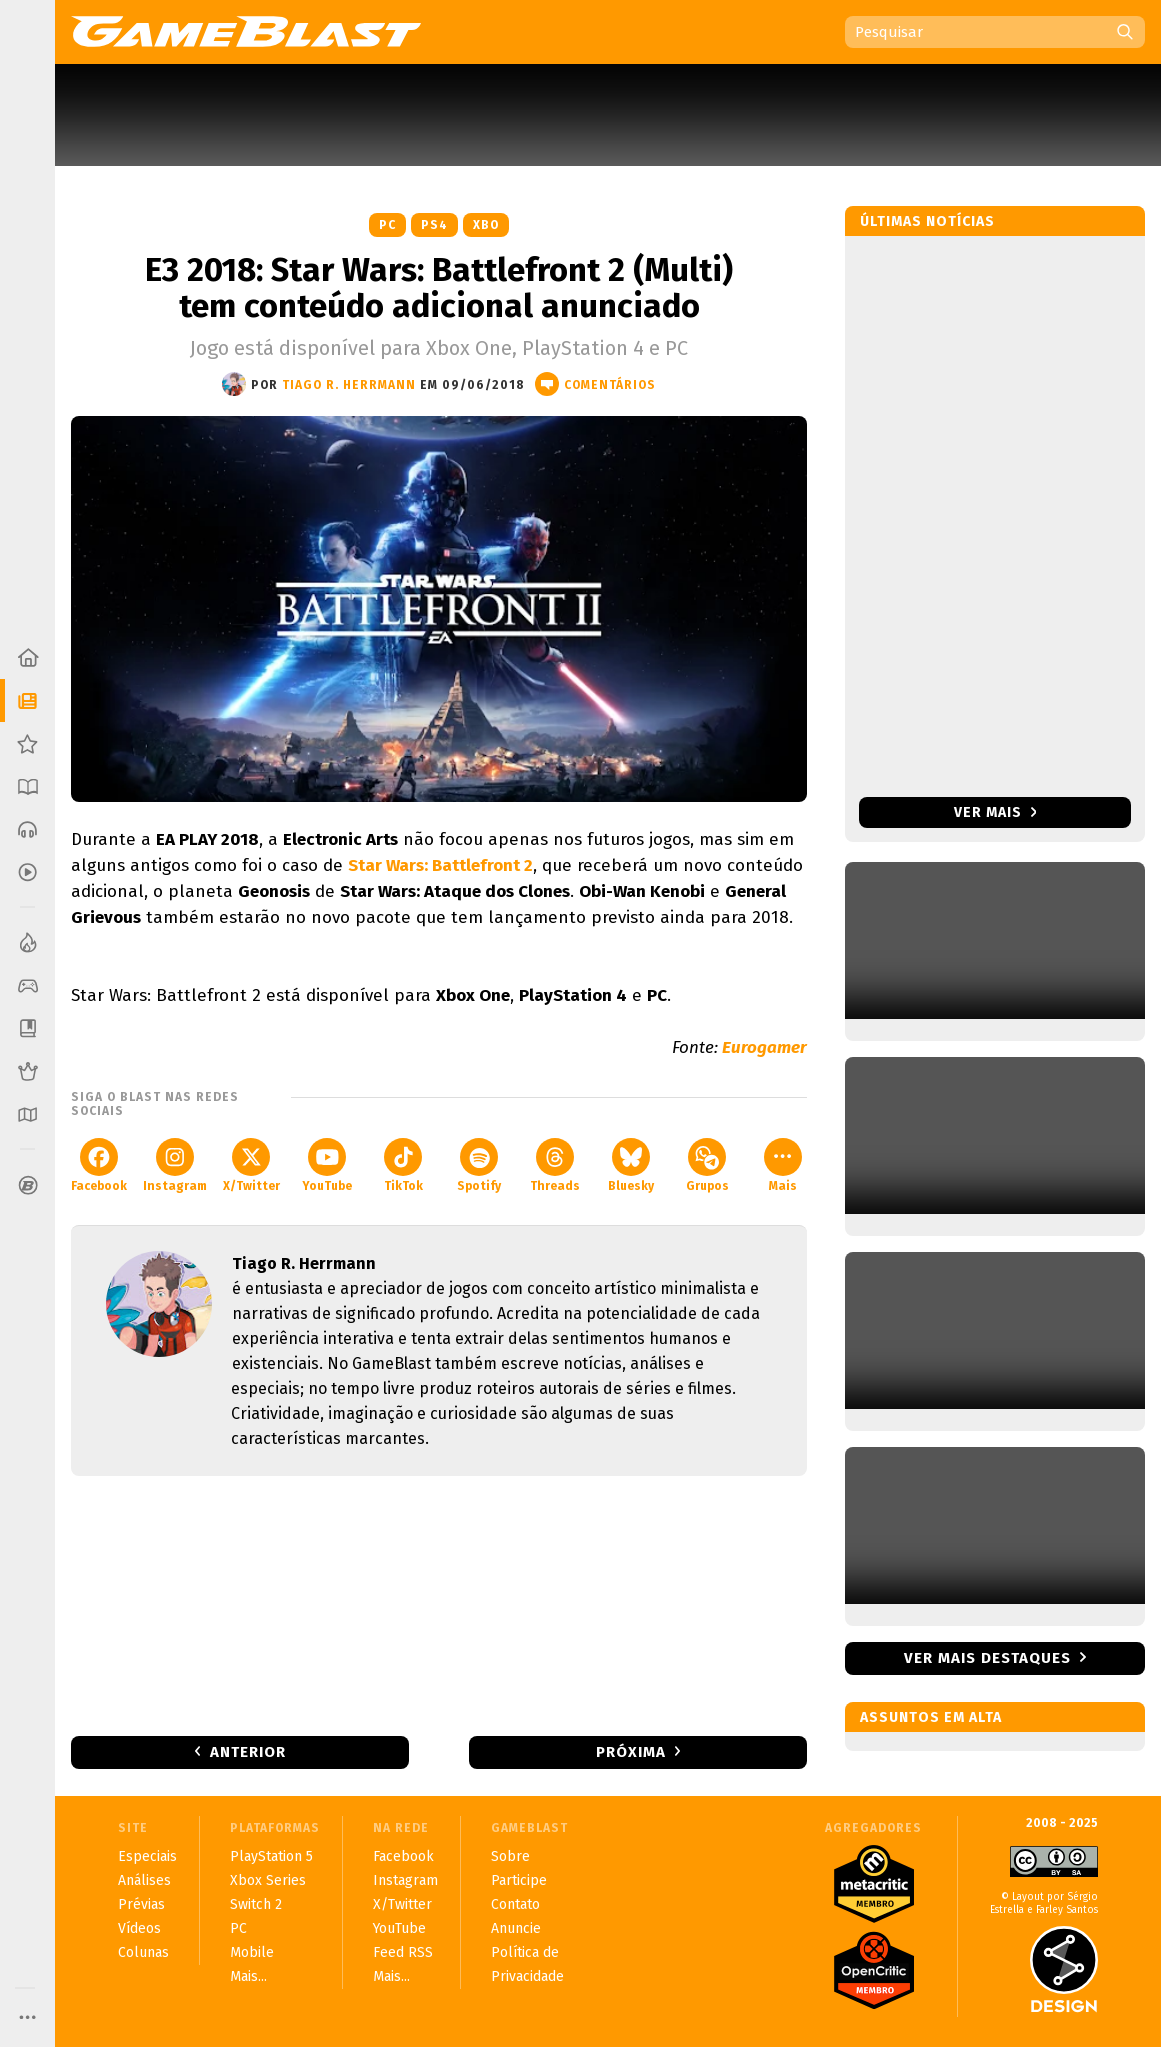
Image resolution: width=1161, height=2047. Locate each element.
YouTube (327, 1165)
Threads (555, 1165)
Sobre (510, 1856)
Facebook (99, 1165)
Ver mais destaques (987, 1658)
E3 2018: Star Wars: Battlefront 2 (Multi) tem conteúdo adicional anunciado (439, 288)
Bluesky (631, 1165)
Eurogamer (764, 1047)
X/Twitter (251, 1165)
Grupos (707, 1165)
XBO (486, 225)
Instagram (175, 1165)
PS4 (434, 225)
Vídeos (139, 1928)
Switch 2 (256, 1904)
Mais (783, 1165)
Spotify (479, 1165)
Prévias (141, 1904)
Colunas (143, 1952)
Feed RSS (403, 1952)
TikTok (403, 1165)
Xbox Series (268, 1880)
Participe (519, 1880)
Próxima (631, 1752)
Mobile (252, 1952)
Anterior (248, 1752)
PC (387, 225)
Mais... (248, 1976)
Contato (515, 1904)
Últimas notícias (927, 221)
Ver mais (995, 812)
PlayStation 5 (271, 1856)
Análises (144, 1880)
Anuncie (516, 1928)
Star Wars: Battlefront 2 (440, 865)
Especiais (147, 1856)
